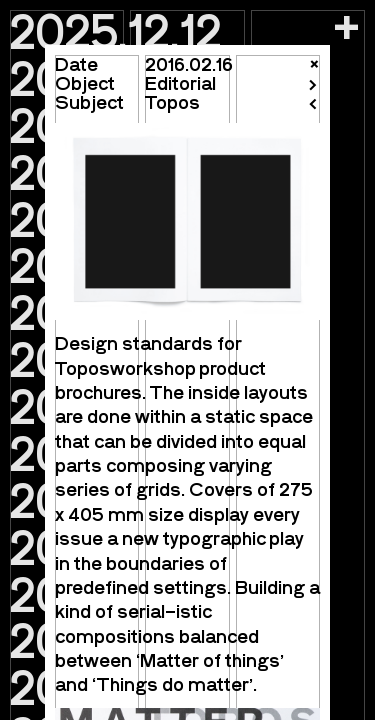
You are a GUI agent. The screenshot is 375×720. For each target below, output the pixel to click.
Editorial (180, 82)
